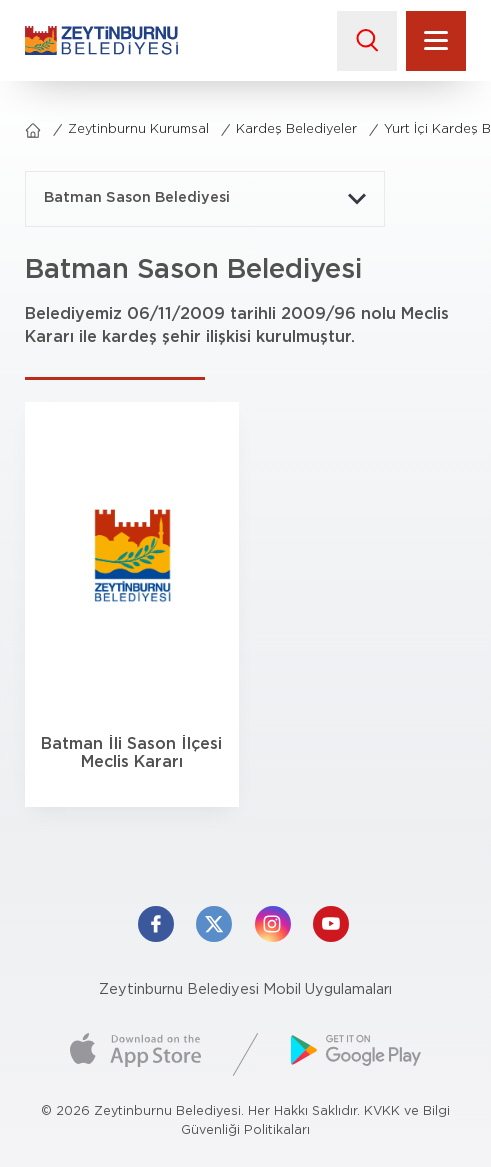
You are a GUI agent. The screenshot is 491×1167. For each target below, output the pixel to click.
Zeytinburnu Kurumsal (138, 129)
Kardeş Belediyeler (296, 129)
